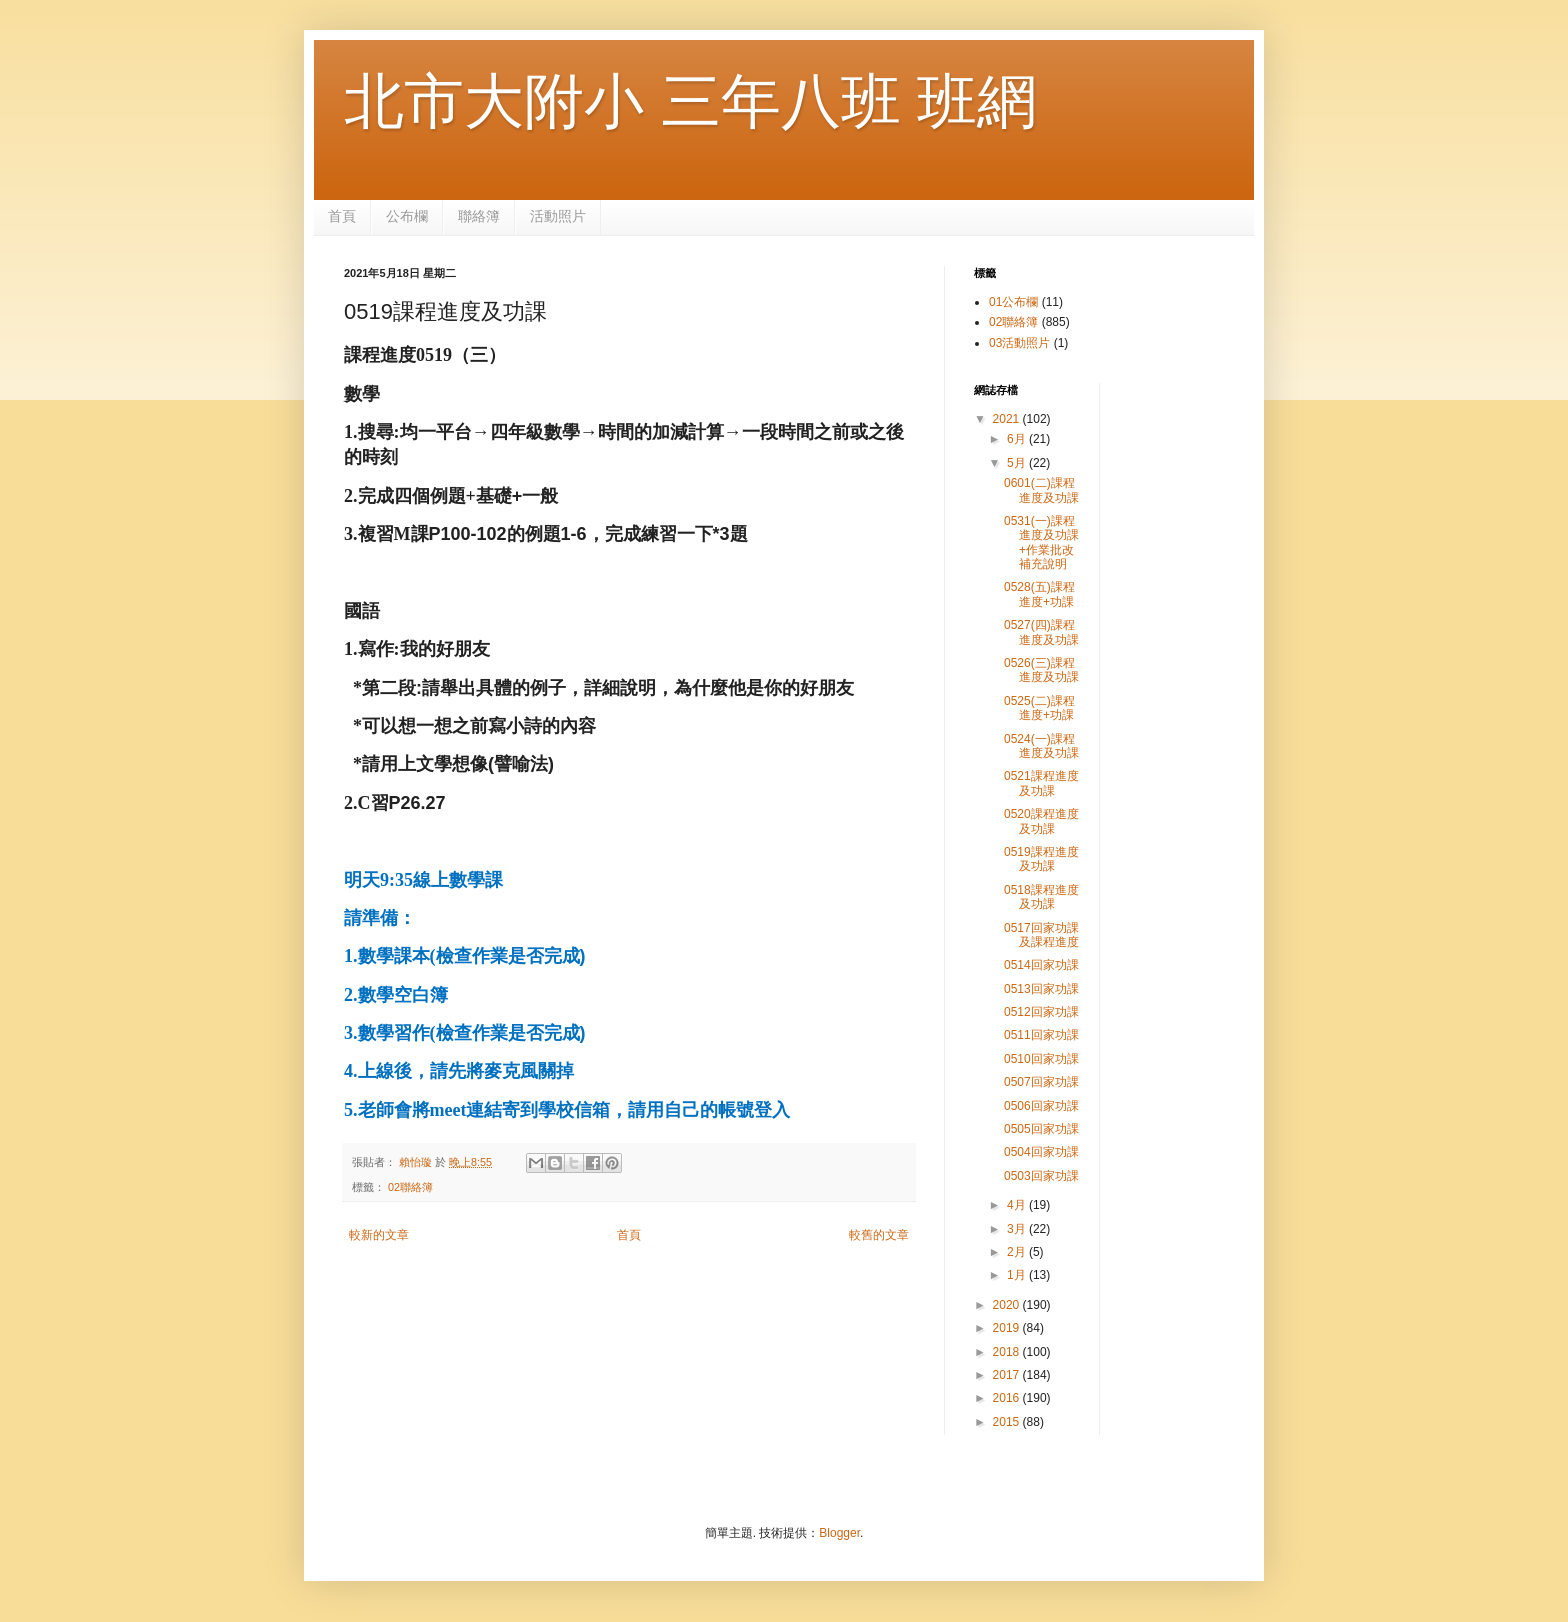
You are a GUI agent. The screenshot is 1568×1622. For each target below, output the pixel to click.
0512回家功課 (1041, 1012)
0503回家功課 (1041, 1176)
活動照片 (558, 216)
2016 (1008, 1398)
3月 (1018, 1229)
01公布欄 (1013, 302)
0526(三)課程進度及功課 (1041, 670)
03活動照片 (1019, 343)
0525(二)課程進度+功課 (1039, 708)
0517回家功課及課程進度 (1041, 935)
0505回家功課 (1041, 1129)
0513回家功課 (1041, 989)
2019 (1008, 1328)
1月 (1018, 1275)
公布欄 (407, 216)
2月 (1018, 1252)
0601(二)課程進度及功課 (1041, 490)
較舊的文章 (879, 1235)
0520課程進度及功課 (1041, 821)
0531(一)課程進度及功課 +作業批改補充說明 (1041, 542)
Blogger (839, 1533)
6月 (1018, 439)
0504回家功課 (1041, 1152)
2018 (1008, 1352)
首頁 (342, 216)
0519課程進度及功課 (1041, 859)
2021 (1008, 419)
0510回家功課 (1041, 1059)
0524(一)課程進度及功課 (1041, 746)
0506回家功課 (1041, 1106)
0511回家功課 (1041, 1035)
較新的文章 (379, 1235)
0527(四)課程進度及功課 (1041, 632)
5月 (1018, 463)
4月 (1018, 1205)
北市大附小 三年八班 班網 (690, 101)
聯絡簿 (479, 216)
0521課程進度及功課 (1041, 783)
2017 (1008, 1375)
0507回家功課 (1041, 1082)
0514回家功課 (1041, 965)
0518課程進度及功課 (1041, 897)
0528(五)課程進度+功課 (1039, 594)
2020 (1008, 1305)
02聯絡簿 (410, 1187)
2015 (1008, 1422)
